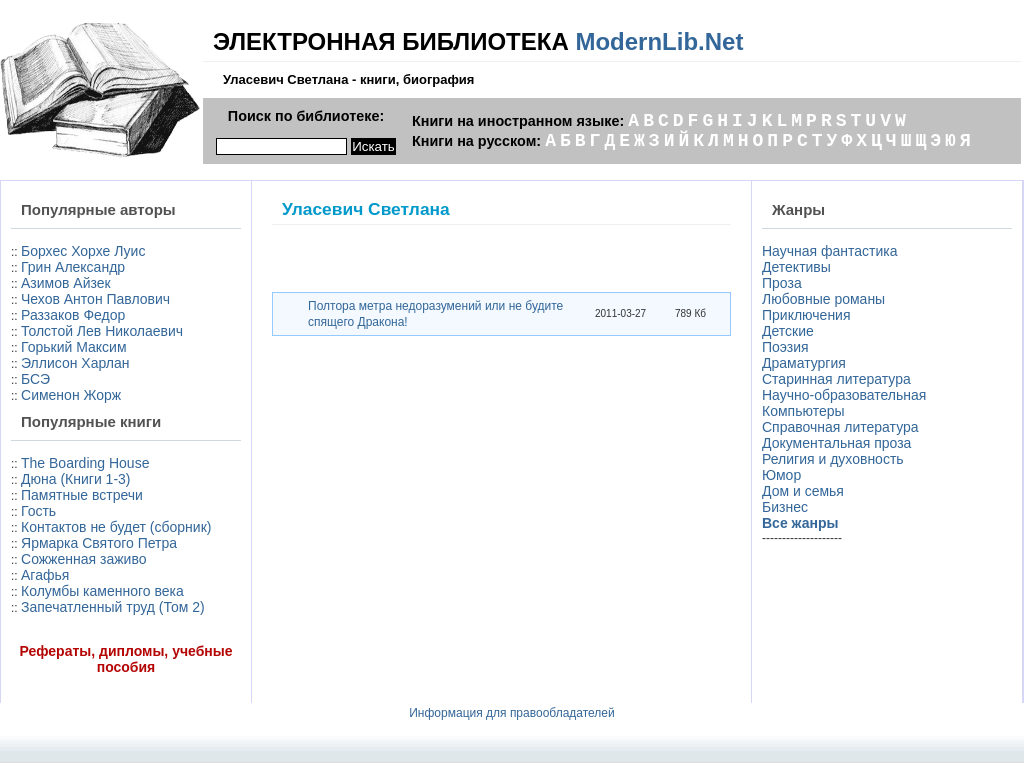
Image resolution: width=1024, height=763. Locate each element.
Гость (38, 511)
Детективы (796, 267)
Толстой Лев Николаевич (102, 331)
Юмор (781, 475)
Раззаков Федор (73, 315)
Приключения (806, 315)
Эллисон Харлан (75, 363)
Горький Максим (74, 347)
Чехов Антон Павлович (95, 299)
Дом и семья (803, 491)
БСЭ (35, 379)
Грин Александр (73, 267)
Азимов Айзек (66, 283)
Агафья (45, 575)
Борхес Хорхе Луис (83, 251)
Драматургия (804, 363)
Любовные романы (823, 299)
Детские (788, 331)
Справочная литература (840, 427)
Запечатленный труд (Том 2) (113, 607)
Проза (782, 283)
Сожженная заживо (83, 559)
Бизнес (785, 507)
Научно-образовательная (844, 395)
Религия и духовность (833, 459)
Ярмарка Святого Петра (99, 543)
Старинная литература (836, 379)
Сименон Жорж (71, 395)
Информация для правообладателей (512, 713)
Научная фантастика (830, 251)
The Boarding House (85, 463)
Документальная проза (836, 443)
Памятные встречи (82, 495)
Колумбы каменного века (102, 591)
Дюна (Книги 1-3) (75, 479)
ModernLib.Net (659, 41)
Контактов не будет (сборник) (116, 527)
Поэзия (785, 347)
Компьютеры (803, 411)
